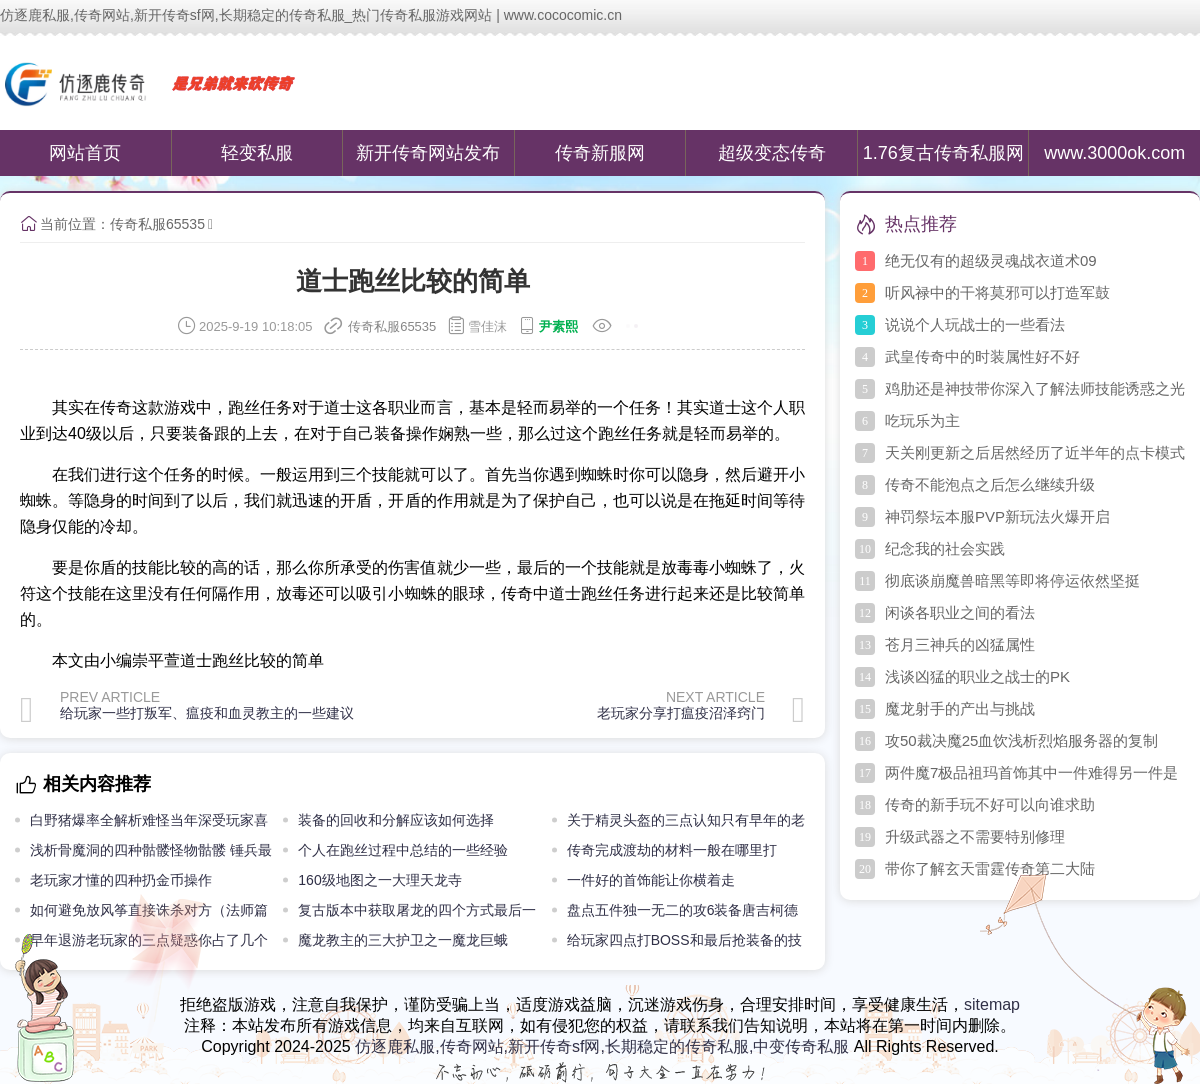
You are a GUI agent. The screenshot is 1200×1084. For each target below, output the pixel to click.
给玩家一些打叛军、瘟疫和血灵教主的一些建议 (207, 713)
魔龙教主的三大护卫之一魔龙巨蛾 (403, 940)
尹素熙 (558, 326)
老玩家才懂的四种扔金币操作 (121, 880)
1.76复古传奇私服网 (943, 153)
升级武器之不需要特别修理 (975, 836)
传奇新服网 (600, 153)
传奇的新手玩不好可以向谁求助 (990, 804)
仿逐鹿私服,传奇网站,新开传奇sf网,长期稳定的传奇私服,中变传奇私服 (602, 1046)
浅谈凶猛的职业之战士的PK (977, 676)
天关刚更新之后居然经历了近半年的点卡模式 (1035, 452)
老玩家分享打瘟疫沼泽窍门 (681, 713)
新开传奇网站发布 (428, 153)
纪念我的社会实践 (945, 548)
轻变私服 (257, 153)
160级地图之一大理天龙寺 (379, 880)
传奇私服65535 (157, 224)
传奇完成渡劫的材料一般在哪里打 (672, 850)
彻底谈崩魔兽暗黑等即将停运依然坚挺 (1012, 580)
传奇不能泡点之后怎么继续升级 (990, 484)
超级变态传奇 (772, 153)
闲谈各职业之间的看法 (960, 612)
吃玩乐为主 (922, 420)
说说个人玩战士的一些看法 (975, 324)
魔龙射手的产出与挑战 (960, 708)
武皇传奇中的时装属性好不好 (982, 356)
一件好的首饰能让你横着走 (651, 880)
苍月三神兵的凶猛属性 (960, 644)
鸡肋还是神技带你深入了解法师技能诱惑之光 (1035, 388)
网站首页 (85, 153)
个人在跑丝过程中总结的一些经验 (403, 850)
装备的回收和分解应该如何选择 (396, 820)
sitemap (992, 1004)
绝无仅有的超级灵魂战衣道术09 (991, 260)
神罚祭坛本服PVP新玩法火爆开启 (997, 516)
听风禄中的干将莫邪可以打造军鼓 (997, 292)
